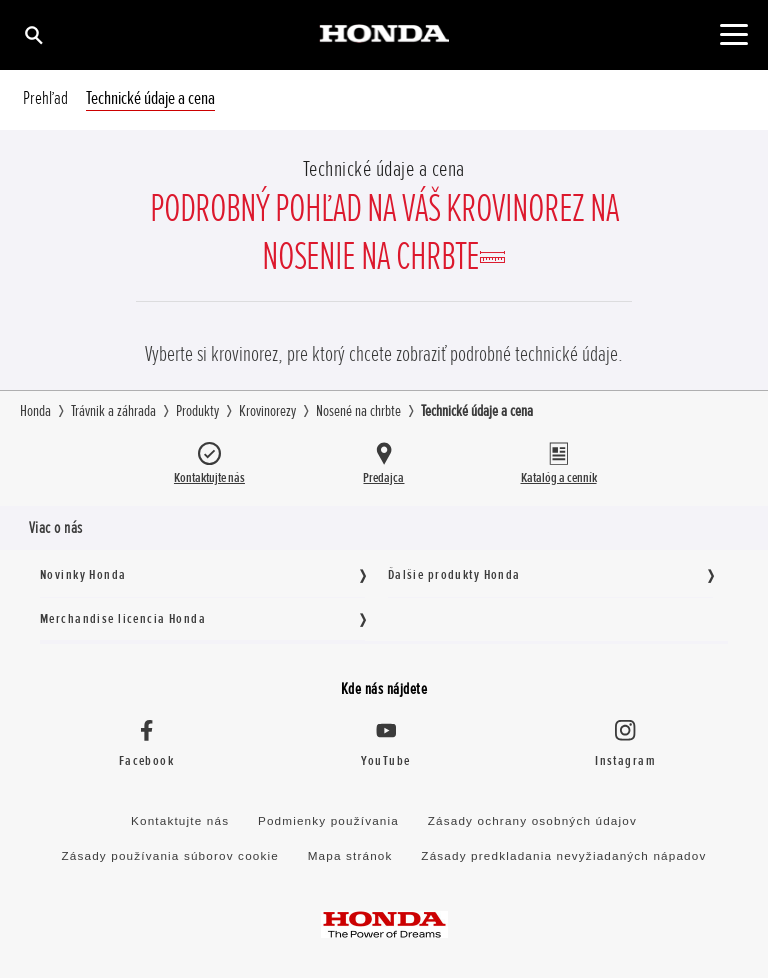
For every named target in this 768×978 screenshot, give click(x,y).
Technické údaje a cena (150, 98)
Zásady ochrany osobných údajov (532, 820)
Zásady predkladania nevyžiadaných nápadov (563, 855)
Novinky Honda (83, 574)
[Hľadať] (32, 34)
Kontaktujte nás (180, 820)
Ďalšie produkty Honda (454, 574)
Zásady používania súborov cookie (170, 855)
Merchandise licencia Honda (123, 618)
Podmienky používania (328, 820)
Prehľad (45, 98)
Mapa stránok (350, 855)
